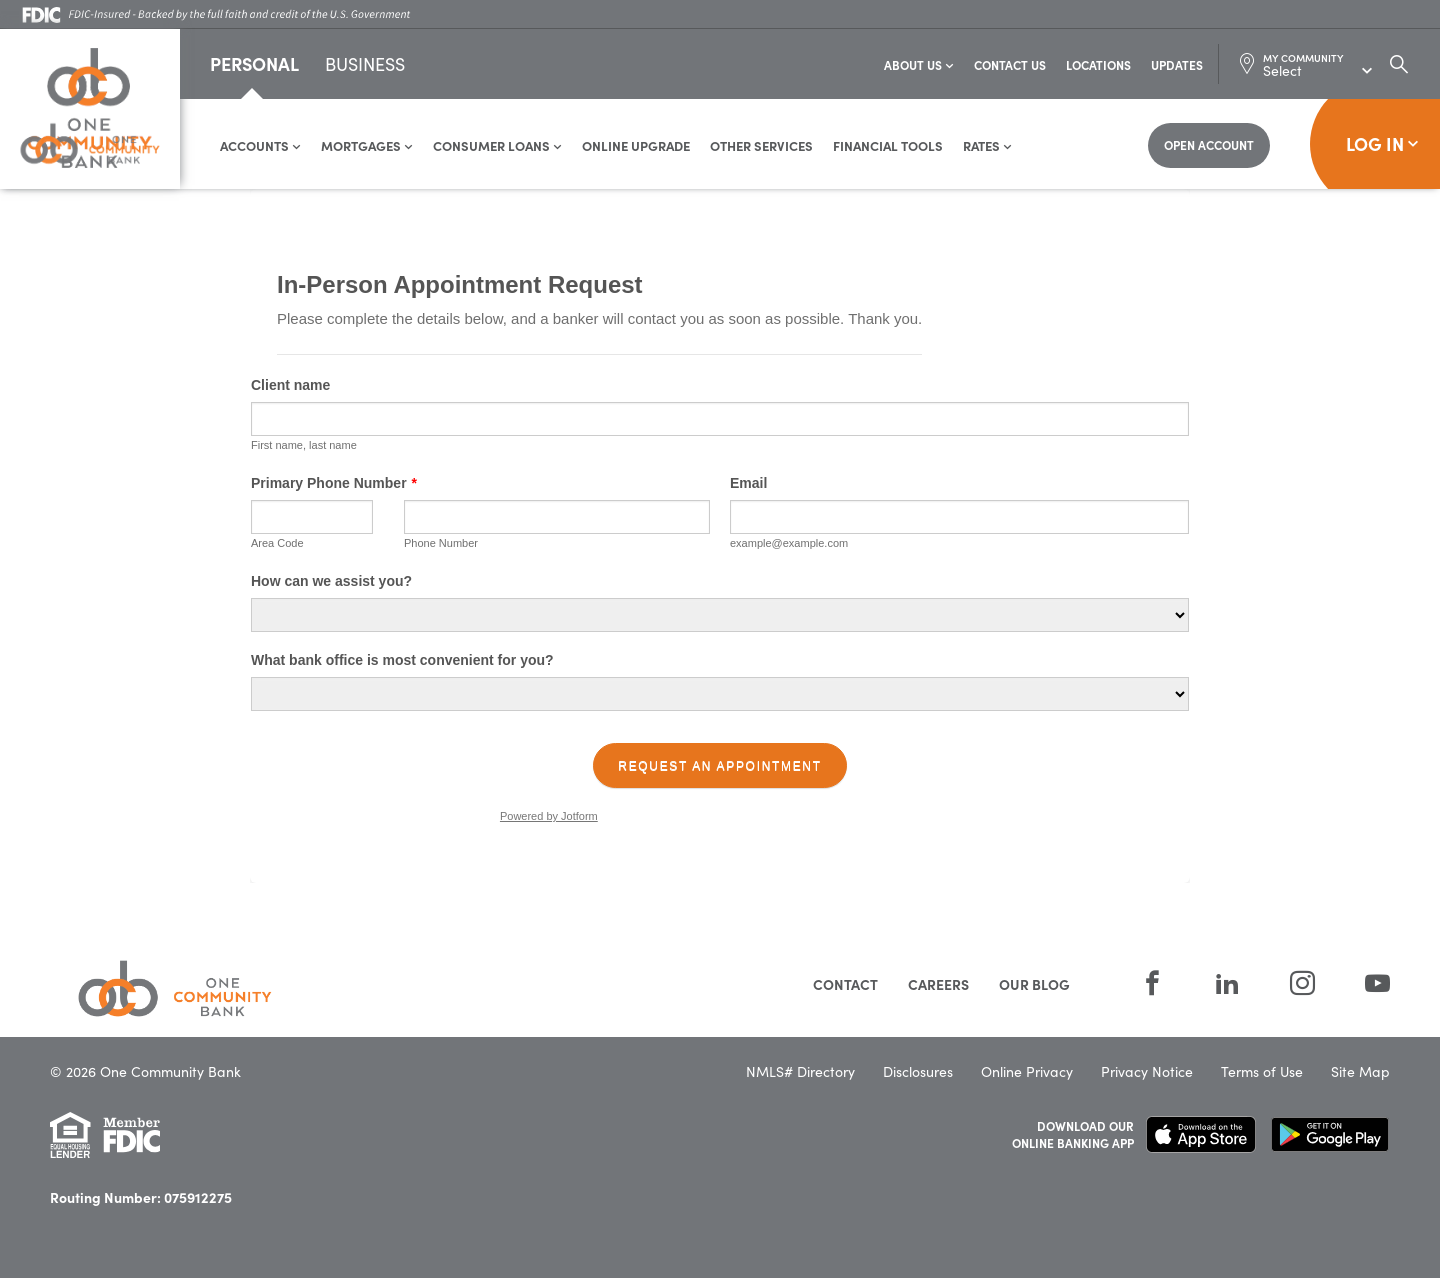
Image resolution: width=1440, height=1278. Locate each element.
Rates (987, 145)
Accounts (260, 145)
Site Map (1360, 1071)
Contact (845, 984)
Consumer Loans (497, 145)
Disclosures (918, 1071)
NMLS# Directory (800, 1071)
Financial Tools (888, 145)
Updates (1177, 64)
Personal (254, 63)
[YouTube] (1365, 982)
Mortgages (367, 145)
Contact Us (1010, 64)
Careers (938, 984)
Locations (1098, 64)
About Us (919, 64)
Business (365, 65)
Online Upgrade (636, 145)
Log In (1382, 143)
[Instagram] (1302, 982)
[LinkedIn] (1227, 982)
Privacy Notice (1147, 1071)
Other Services (761, 145)
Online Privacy (1027, 1071)
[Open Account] (1209, 145)
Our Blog (1034, 984)
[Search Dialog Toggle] (1399, 64)
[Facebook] (1152, 982)
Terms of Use (1262, 1071)
